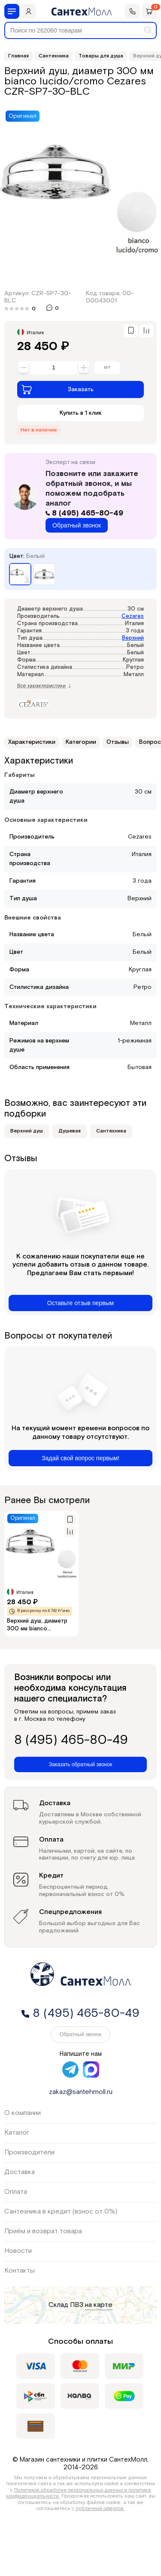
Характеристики (31, 742)
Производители (29, 2152)
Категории (81, 742)
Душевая (69, 1131)
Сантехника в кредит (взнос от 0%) (60, 2211)
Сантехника (111, 1131)
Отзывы (117, 742)
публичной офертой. (100, 2508)
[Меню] (11, 11)
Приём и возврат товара (43, 2231)
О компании (22, 2113)
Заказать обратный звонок (80, 1764)
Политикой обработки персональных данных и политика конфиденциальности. (78, 2493)
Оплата (15, 2191)
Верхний (133, 638)
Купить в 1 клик (81, 413)
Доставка (19, 2172)
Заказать (57, 389)
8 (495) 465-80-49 (84, 513)
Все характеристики (44, 686)
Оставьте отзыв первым (80, 1303)
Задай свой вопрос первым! (80, 1458)
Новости (18, 2251)
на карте (98, 2305)
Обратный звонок (76, 525)
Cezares (133, 616)
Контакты (19, 2270)
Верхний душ (26, 1131)
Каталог (16, 2132)
